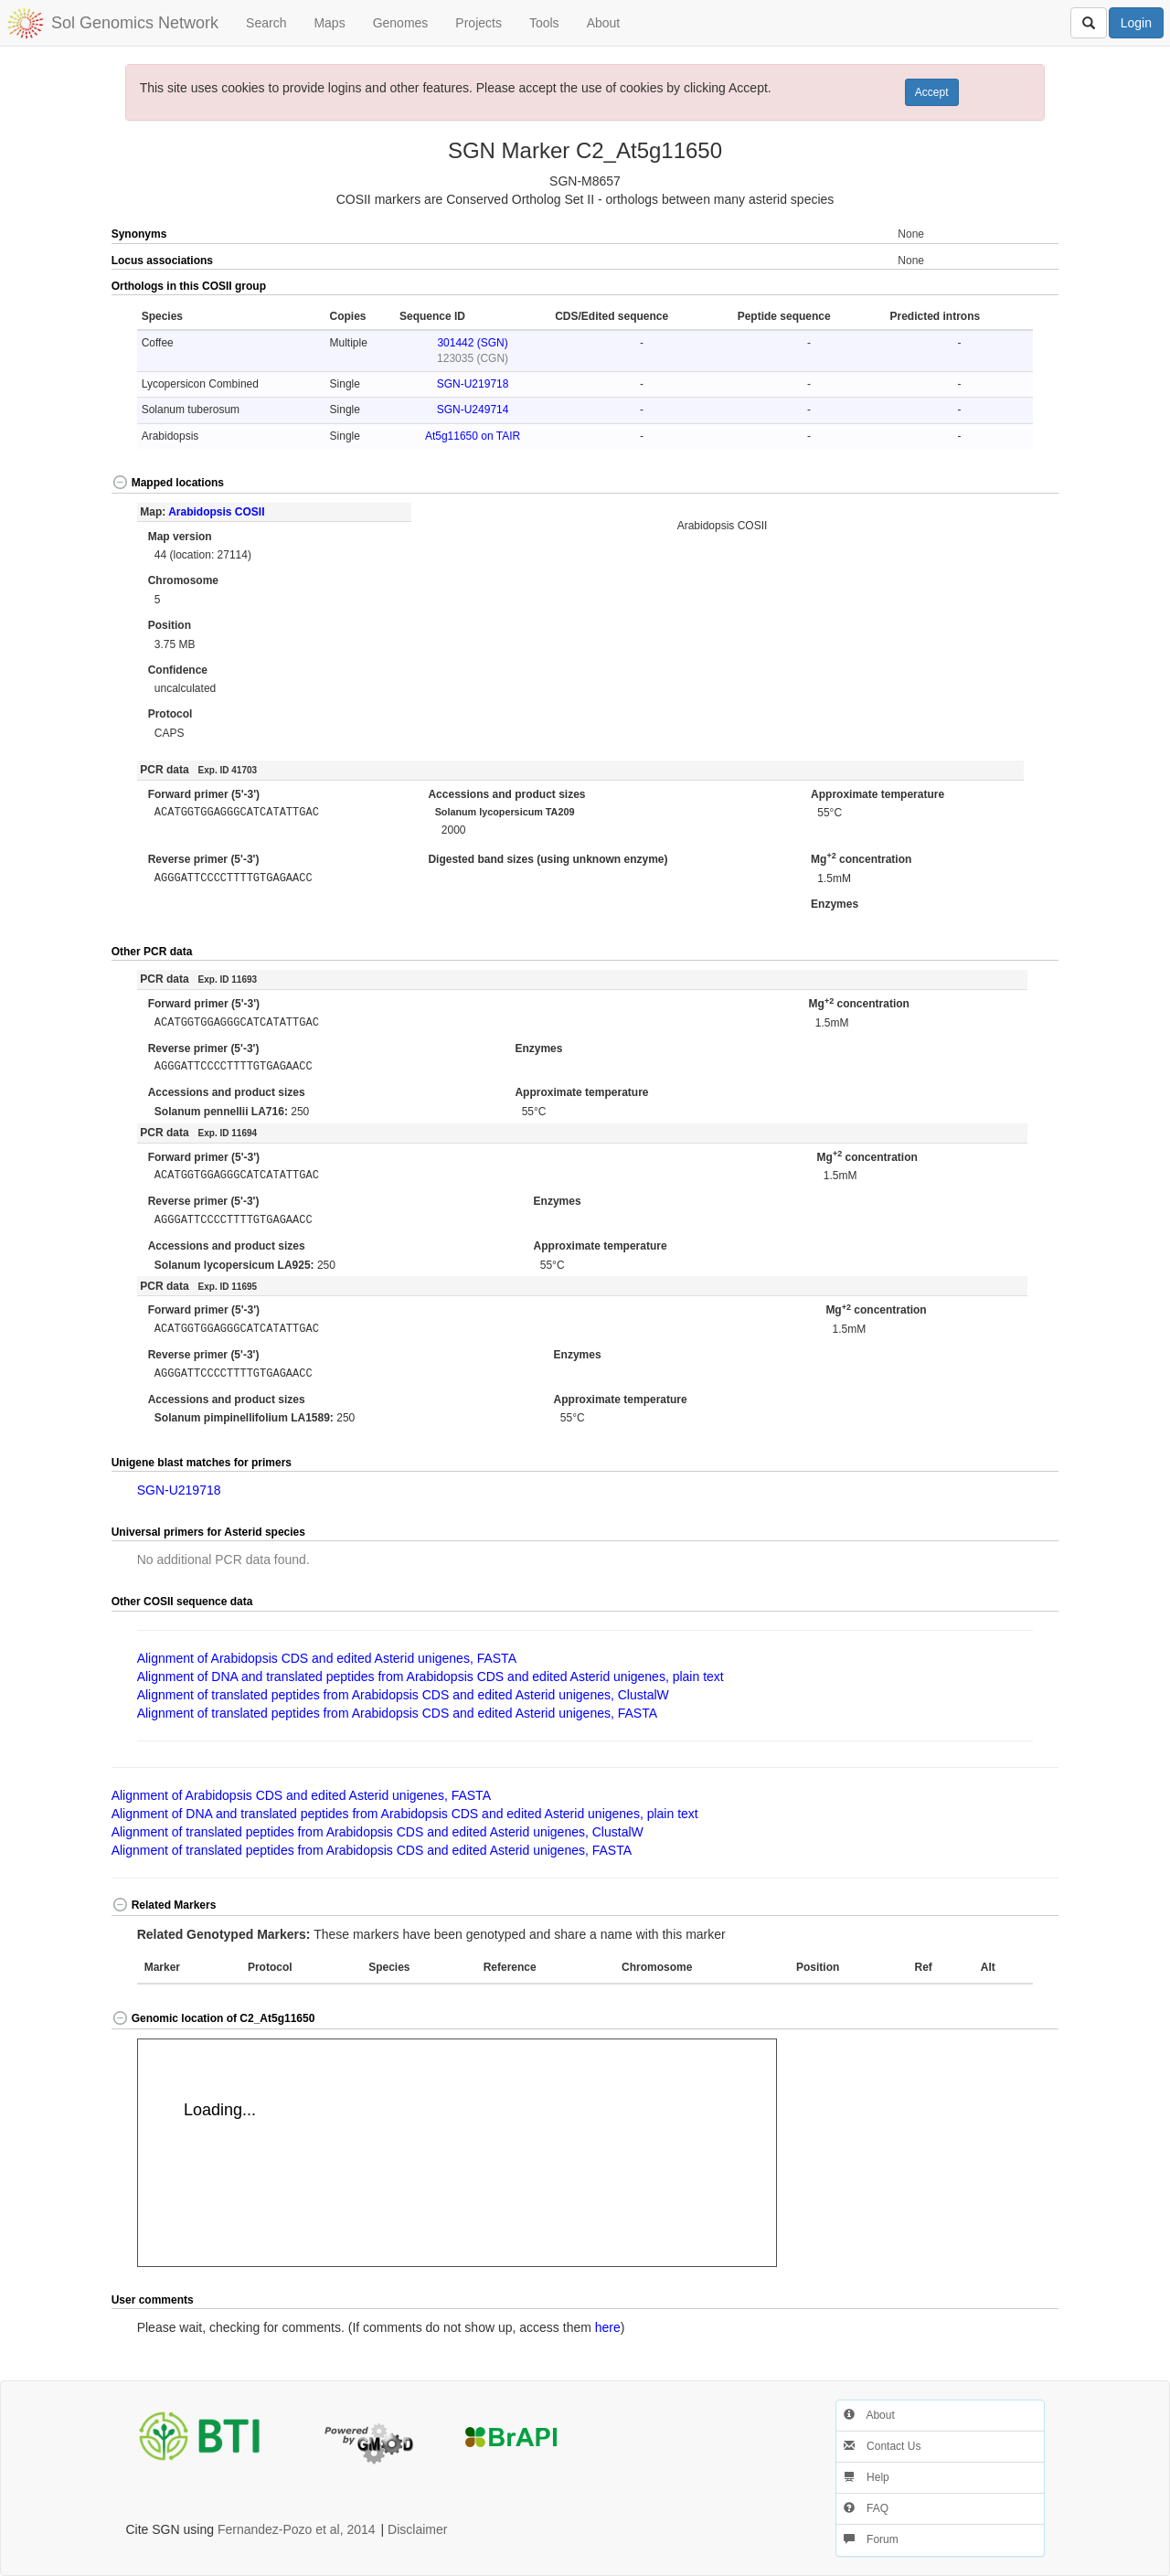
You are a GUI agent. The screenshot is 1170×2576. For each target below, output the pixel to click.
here (608, 2327)
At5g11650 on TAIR (472, 436)
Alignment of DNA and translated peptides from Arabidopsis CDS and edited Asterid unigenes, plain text (430, 1676)
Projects (478, 23)
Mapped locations (168, 482)
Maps (329, 23)
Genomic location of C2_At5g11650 (213, 2018)
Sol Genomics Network (134, 23)
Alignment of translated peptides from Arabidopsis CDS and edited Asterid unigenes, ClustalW (403, 1694)
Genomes (401, 23)
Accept (932, 92)
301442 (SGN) (472, 342)
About (604, 23)
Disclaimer (417, 2529)
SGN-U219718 (473, 384)
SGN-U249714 (473, 409)
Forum (871, 2539)
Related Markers (164, 1905)
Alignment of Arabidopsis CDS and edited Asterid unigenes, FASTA (326, 1658)
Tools (544, 23)
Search (266, 23)
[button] (1011, 287)
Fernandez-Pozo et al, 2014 (297, 2529)
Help (866, 2477)
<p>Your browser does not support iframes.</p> (457, 2152)
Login (1136, 23)
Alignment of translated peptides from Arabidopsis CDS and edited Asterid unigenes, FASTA (397, 1713)
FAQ (866, 2508)
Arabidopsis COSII (216, 512)
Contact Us (882, 2446)
